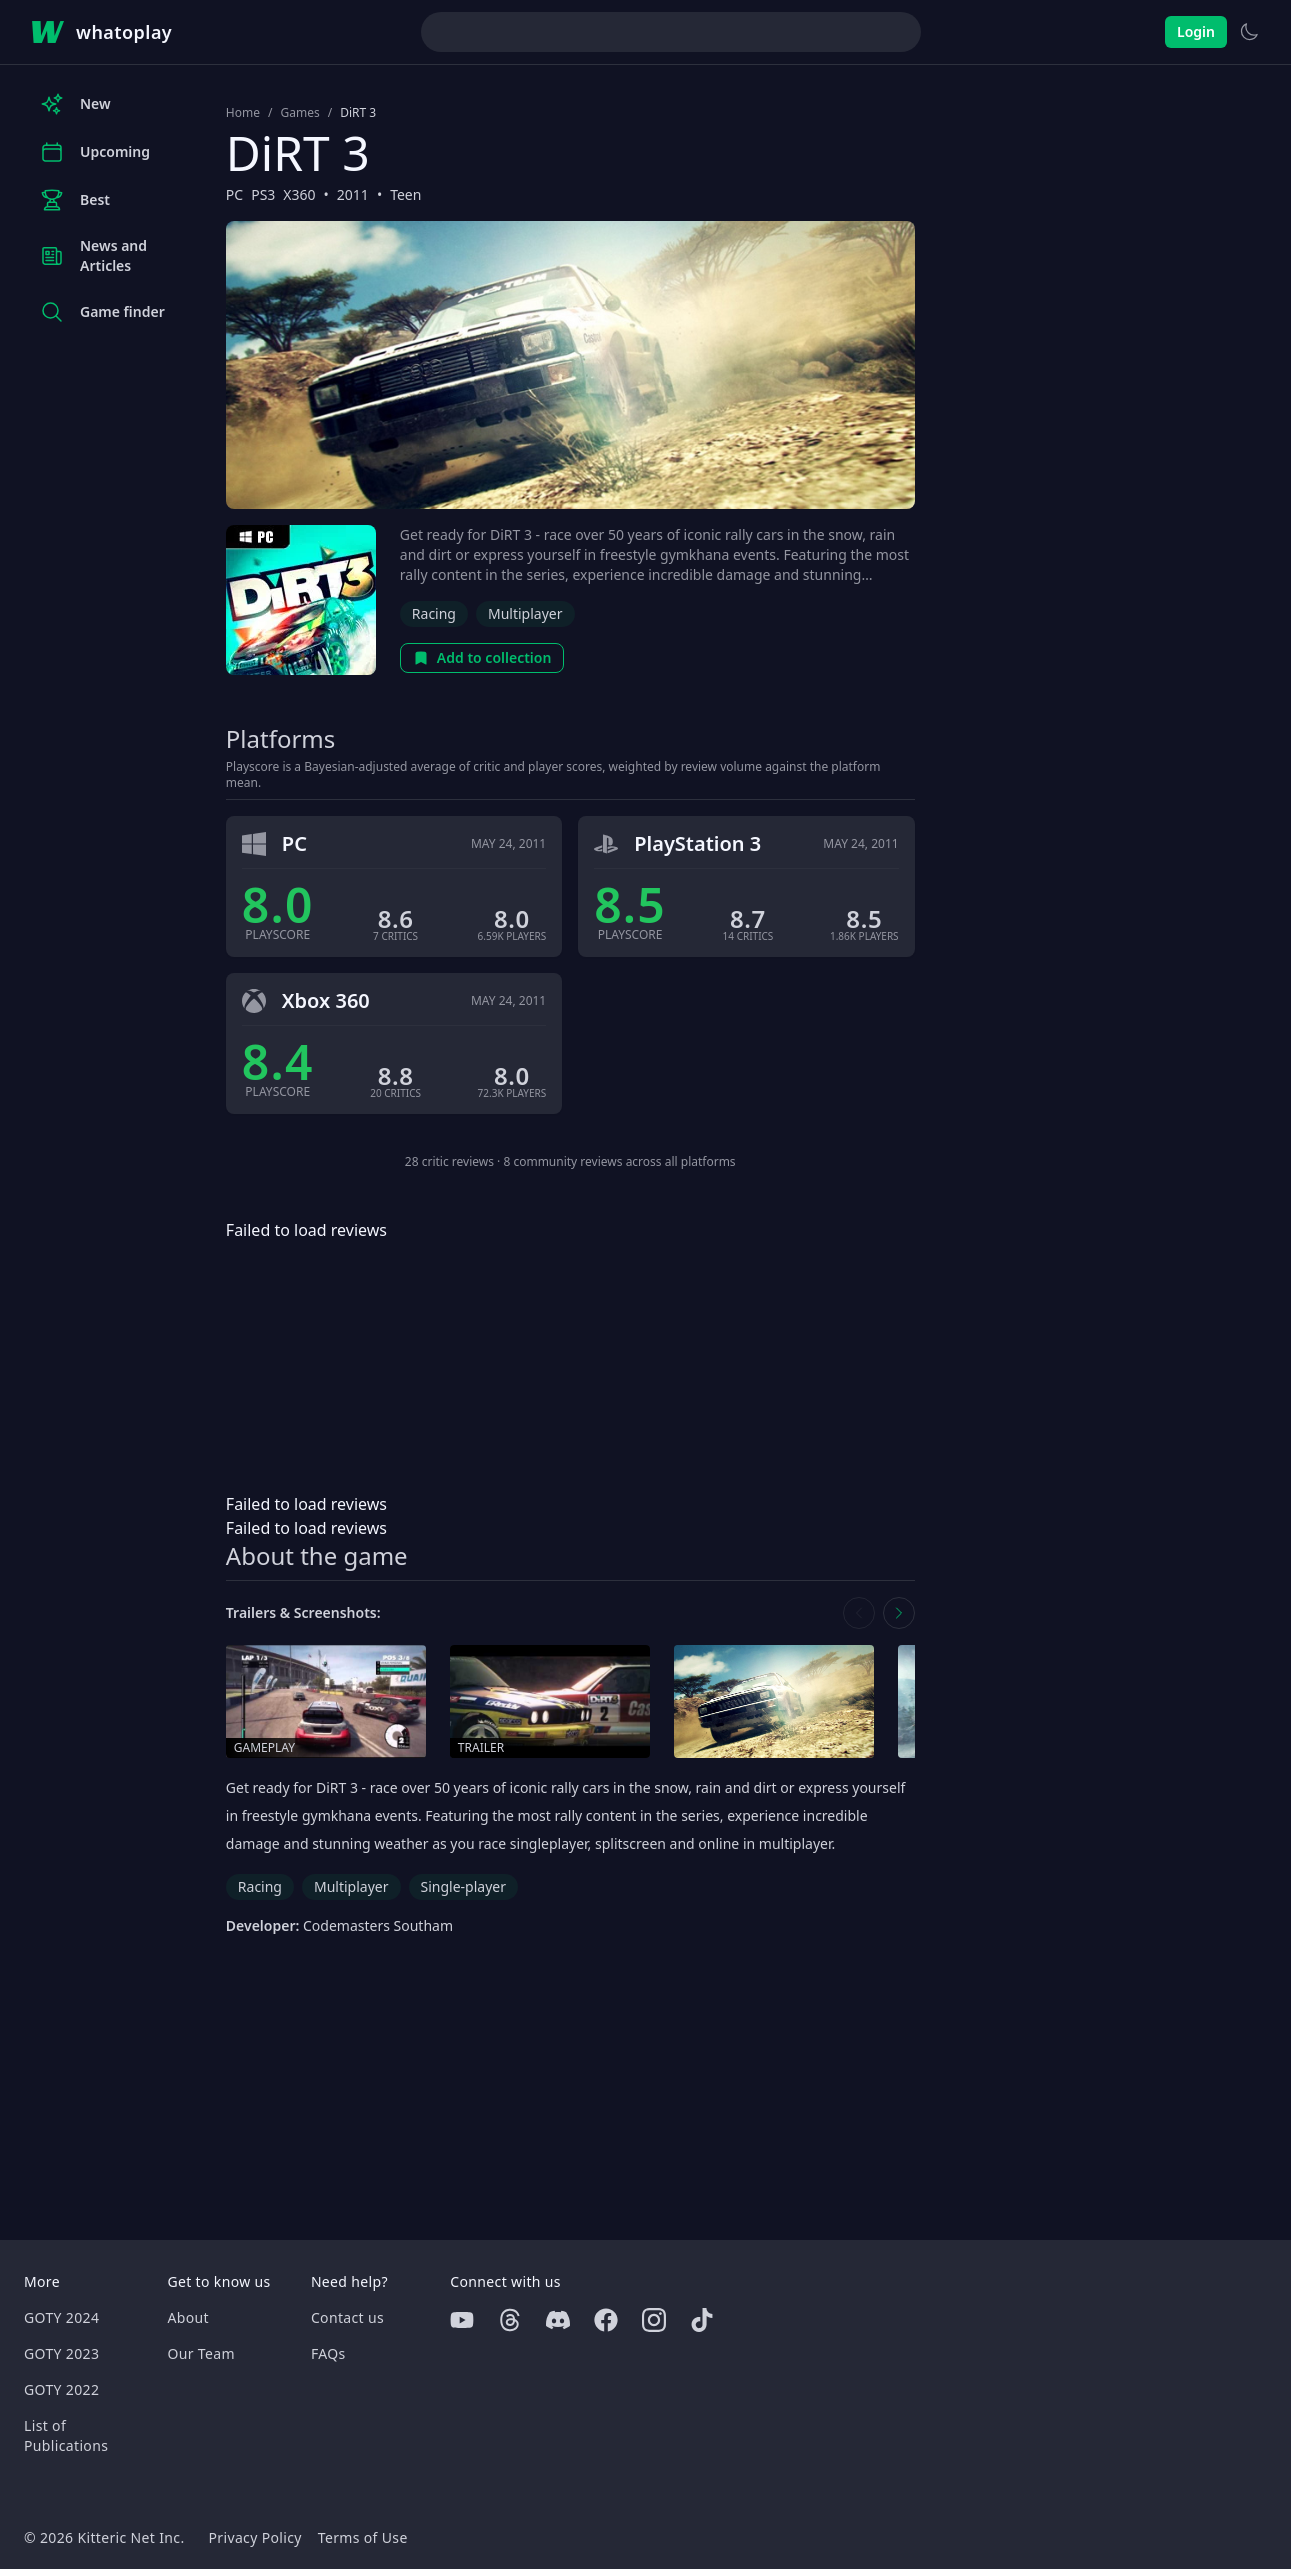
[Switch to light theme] (1249, 32)
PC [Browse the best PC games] (234, 194)
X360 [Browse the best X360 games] (299, 194)
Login (1196, 31)
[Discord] (558, 2320)
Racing (434, 613)
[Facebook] (606, 2320)
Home (243, 113)
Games (299, 113)
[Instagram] (654, 2320)
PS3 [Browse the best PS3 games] (263, 194)
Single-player (463, 1886)
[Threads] (510, 2320)
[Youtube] (462, 2320)
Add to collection (482, 657)
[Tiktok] (702, 2320)
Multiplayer (525, 613)
